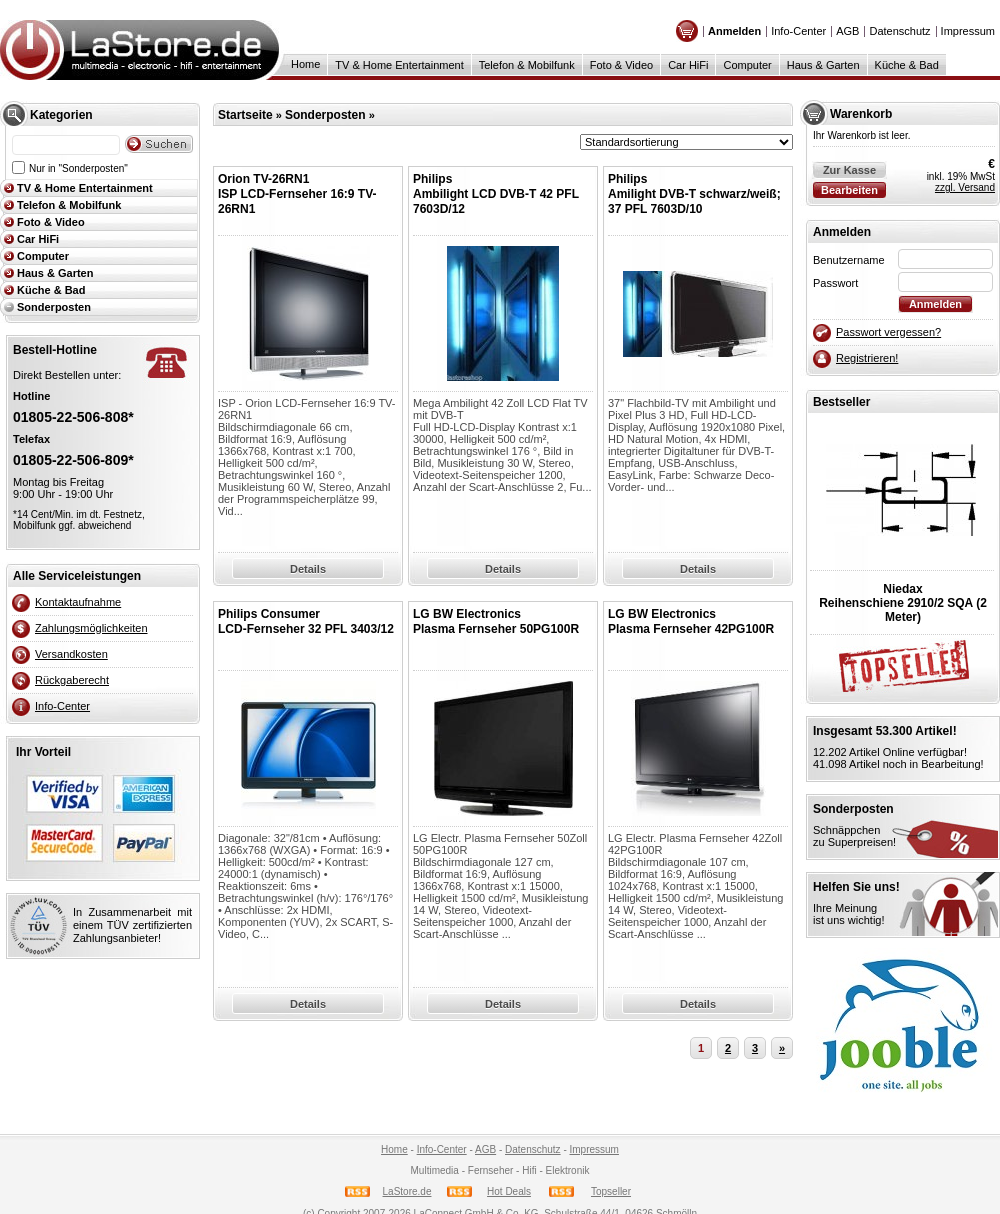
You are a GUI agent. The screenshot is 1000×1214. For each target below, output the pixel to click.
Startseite (245, 115)
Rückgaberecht (72, 680)
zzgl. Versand (965, 187)
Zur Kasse (849, 170)
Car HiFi (688, 65)
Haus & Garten (823, 65)
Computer (747, 65)
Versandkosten (71, 654)
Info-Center (798, 31)
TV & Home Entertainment (399, 65)
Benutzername (849, 260)
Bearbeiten (849, 190)
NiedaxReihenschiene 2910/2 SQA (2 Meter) (903, 603)
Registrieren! (867, 358)
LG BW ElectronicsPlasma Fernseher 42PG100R (691, 621)
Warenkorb (861, 114)
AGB (847, 31)
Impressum (968, 31)
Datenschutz (899, 31)
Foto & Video (621, 65)
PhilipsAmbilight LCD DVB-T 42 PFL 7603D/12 (496, 194)
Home (305, 64)
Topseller (611, 1191)
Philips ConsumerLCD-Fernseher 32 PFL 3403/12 (306, 621)
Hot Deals (509, 1191)
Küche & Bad (907, 65)
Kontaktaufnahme (78, 602)
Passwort (835, 283)
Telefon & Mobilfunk (527, 65)
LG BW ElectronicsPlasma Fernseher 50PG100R (496, 621)
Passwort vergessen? (888, 332)
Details (308, 569)
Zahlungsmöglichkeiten (91, 628)
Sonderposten (54, 307)
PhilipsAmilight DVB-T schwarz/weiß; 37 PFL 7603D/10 (694, 194)
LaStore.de (407, 1191)
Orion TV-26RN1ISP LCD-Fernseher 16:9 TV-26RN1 (297, 194)
